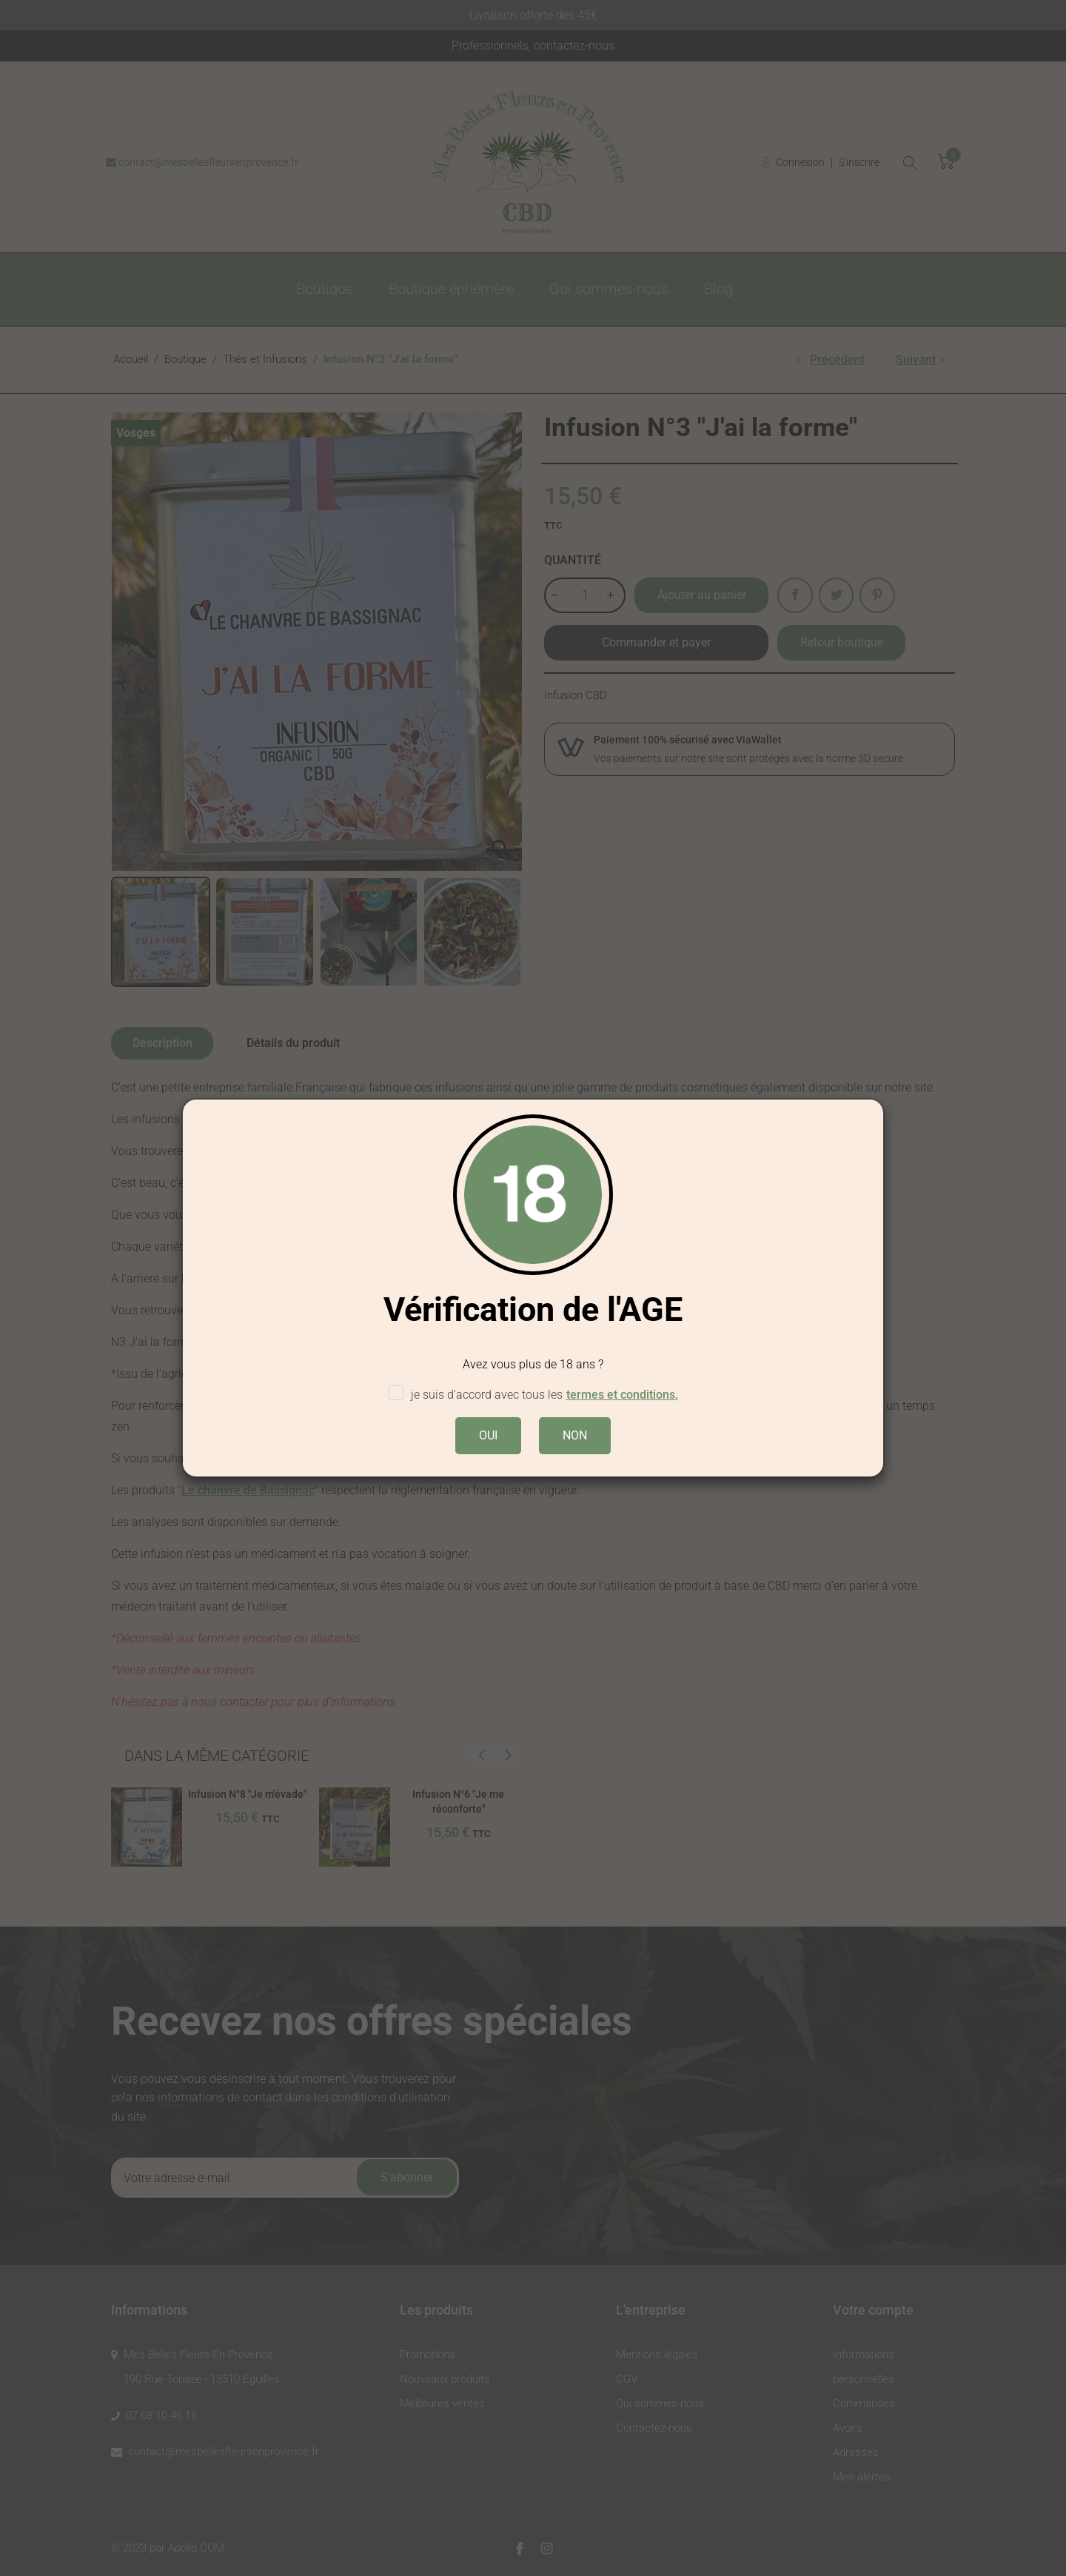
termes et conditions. (622, 1395)
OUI (488, 1435)
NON (575, 1435)
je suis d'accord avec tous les (533, 1394)
